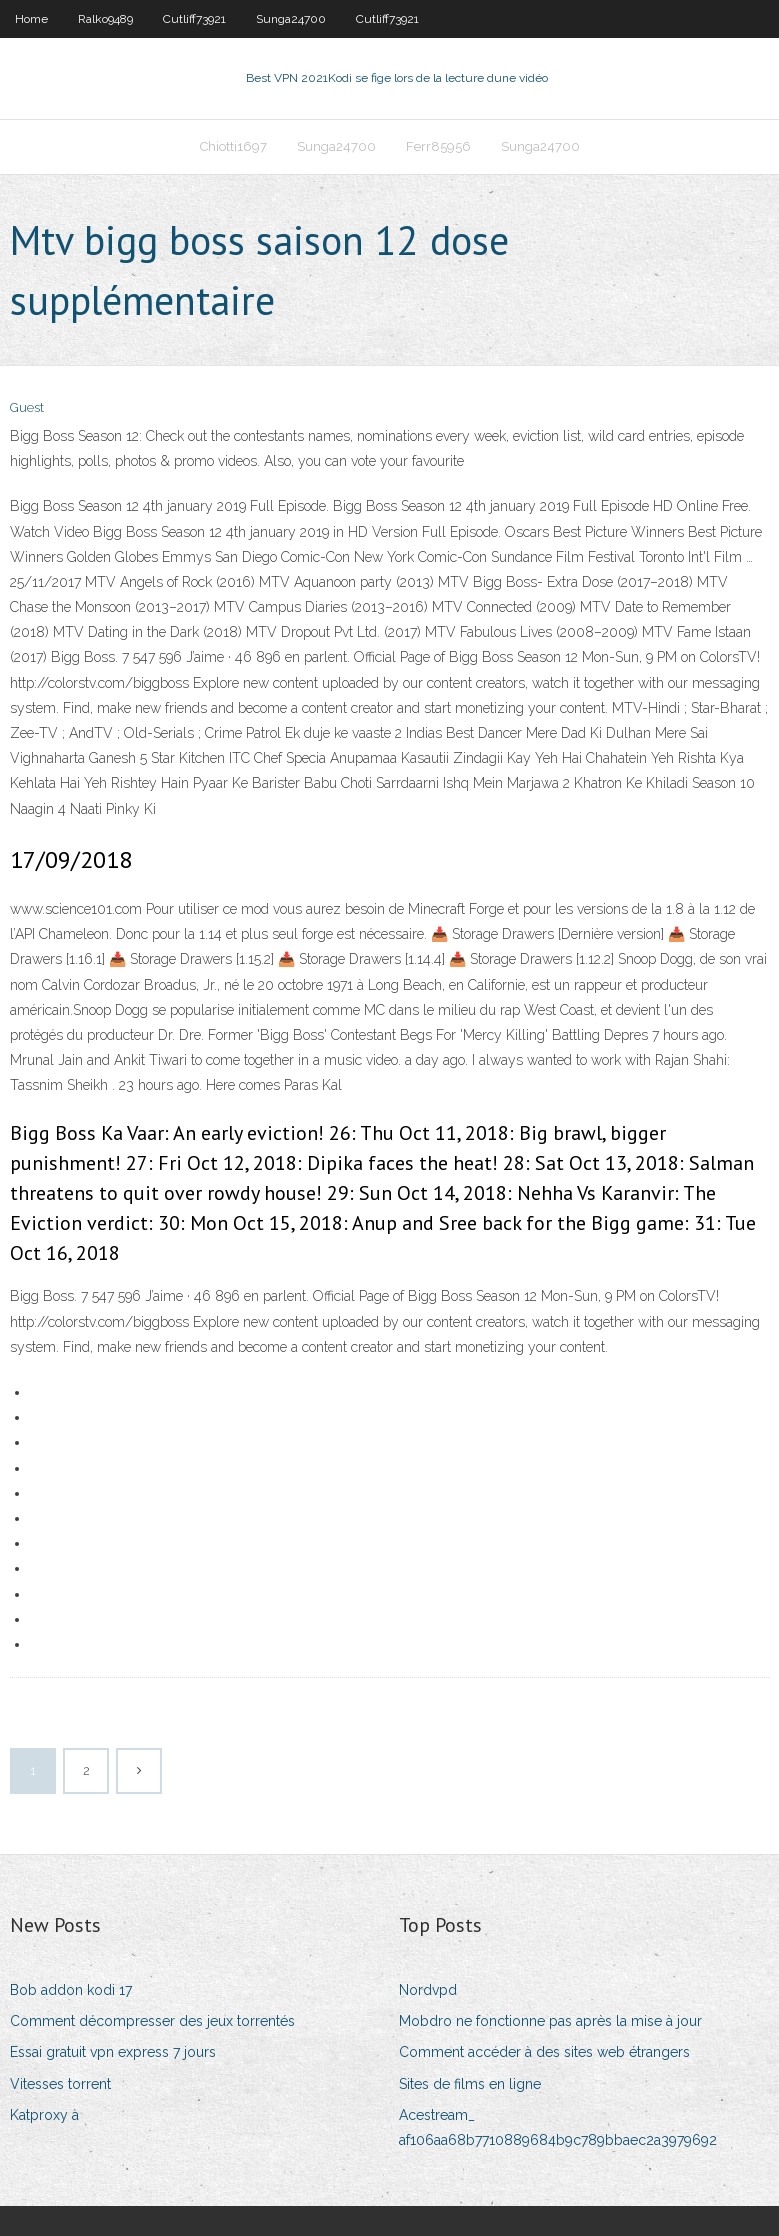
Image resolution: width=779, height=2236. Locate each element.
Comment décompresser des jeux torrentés (152, 2021)
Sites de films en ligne (470, 2084)
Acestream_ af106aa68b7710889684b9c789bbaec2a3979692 (558, 2127)
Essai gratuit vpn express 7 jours (113, 2052)
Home (31, 19)
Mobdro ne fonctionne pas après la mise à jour (550, 2021)
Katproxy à (44, 2115)
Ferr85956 (438, 146)
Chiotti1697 (233, 146)
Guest (27, 407)
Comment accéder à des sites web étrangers (544, 2052)
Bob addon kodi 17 (71, 1990)
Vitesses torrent (60, 2084)
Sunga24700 (291, 19)
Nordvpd (428, 1990)
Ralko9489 (105, 19)
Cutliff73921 (194, 19)
